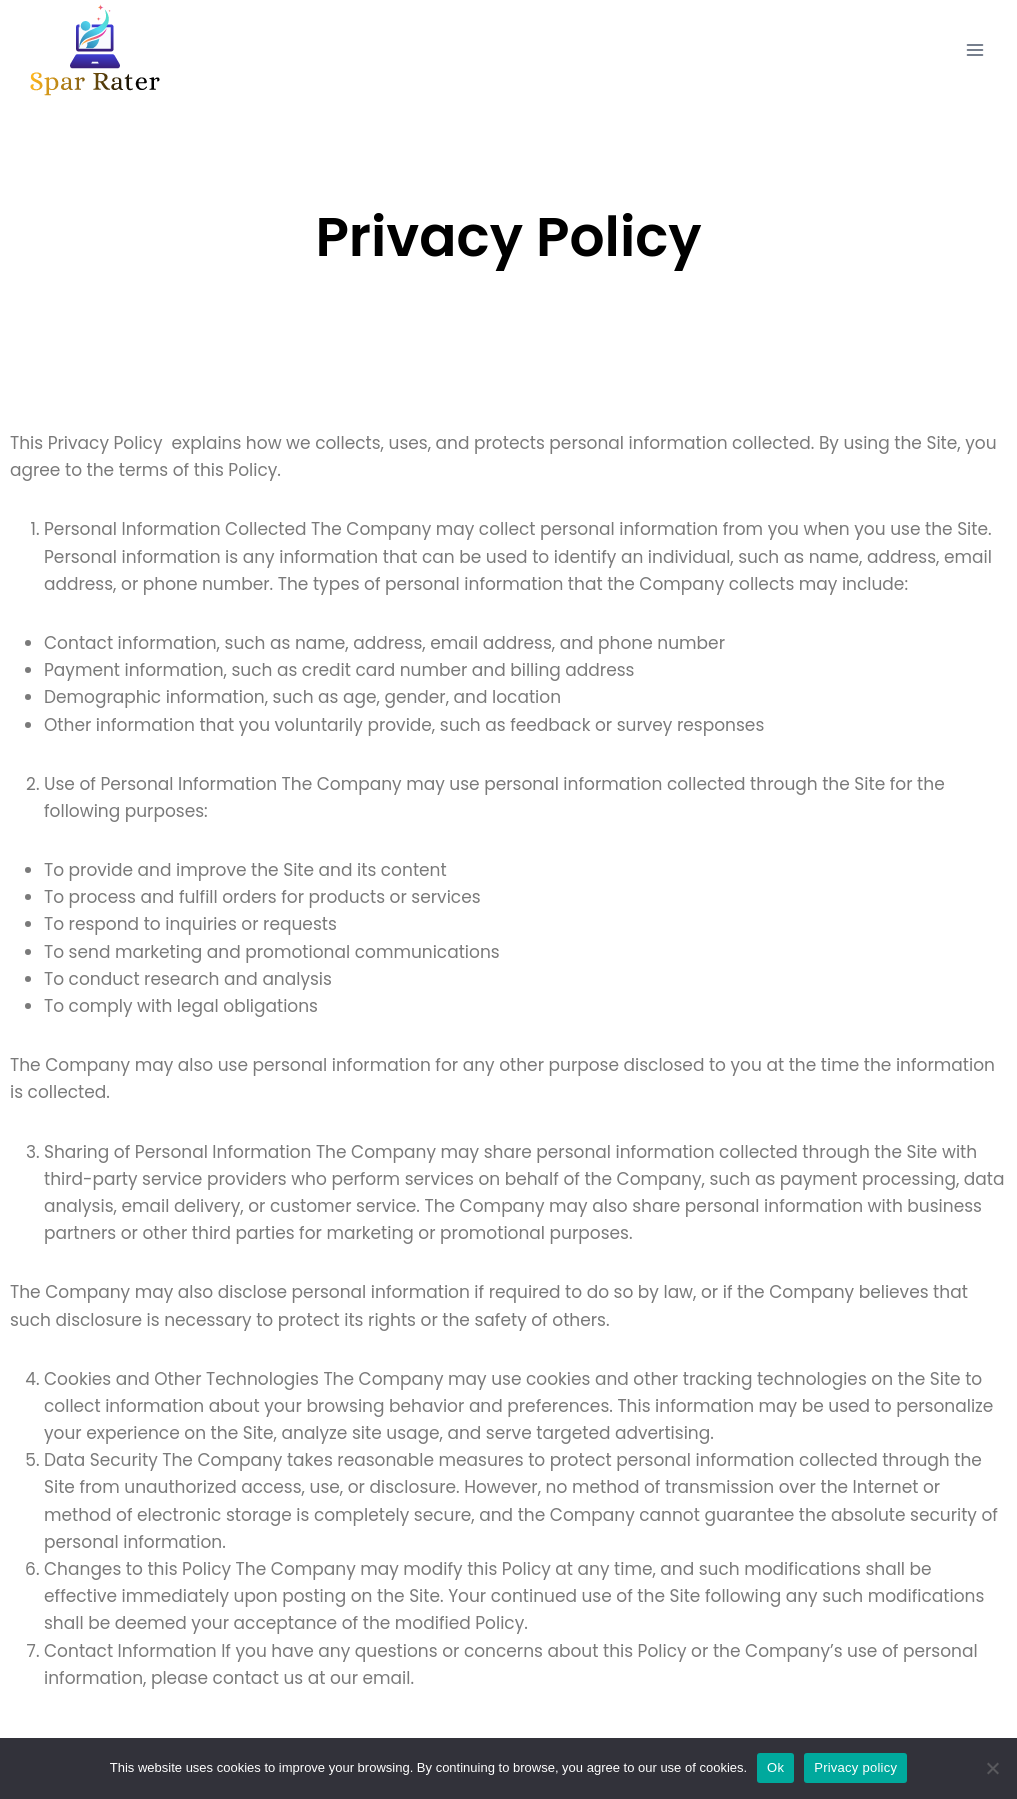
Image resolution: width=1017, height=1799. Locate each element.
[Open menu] (974, 49)
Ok (775, 1767)
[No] (992, 1768)
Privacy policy (855, 1767)
